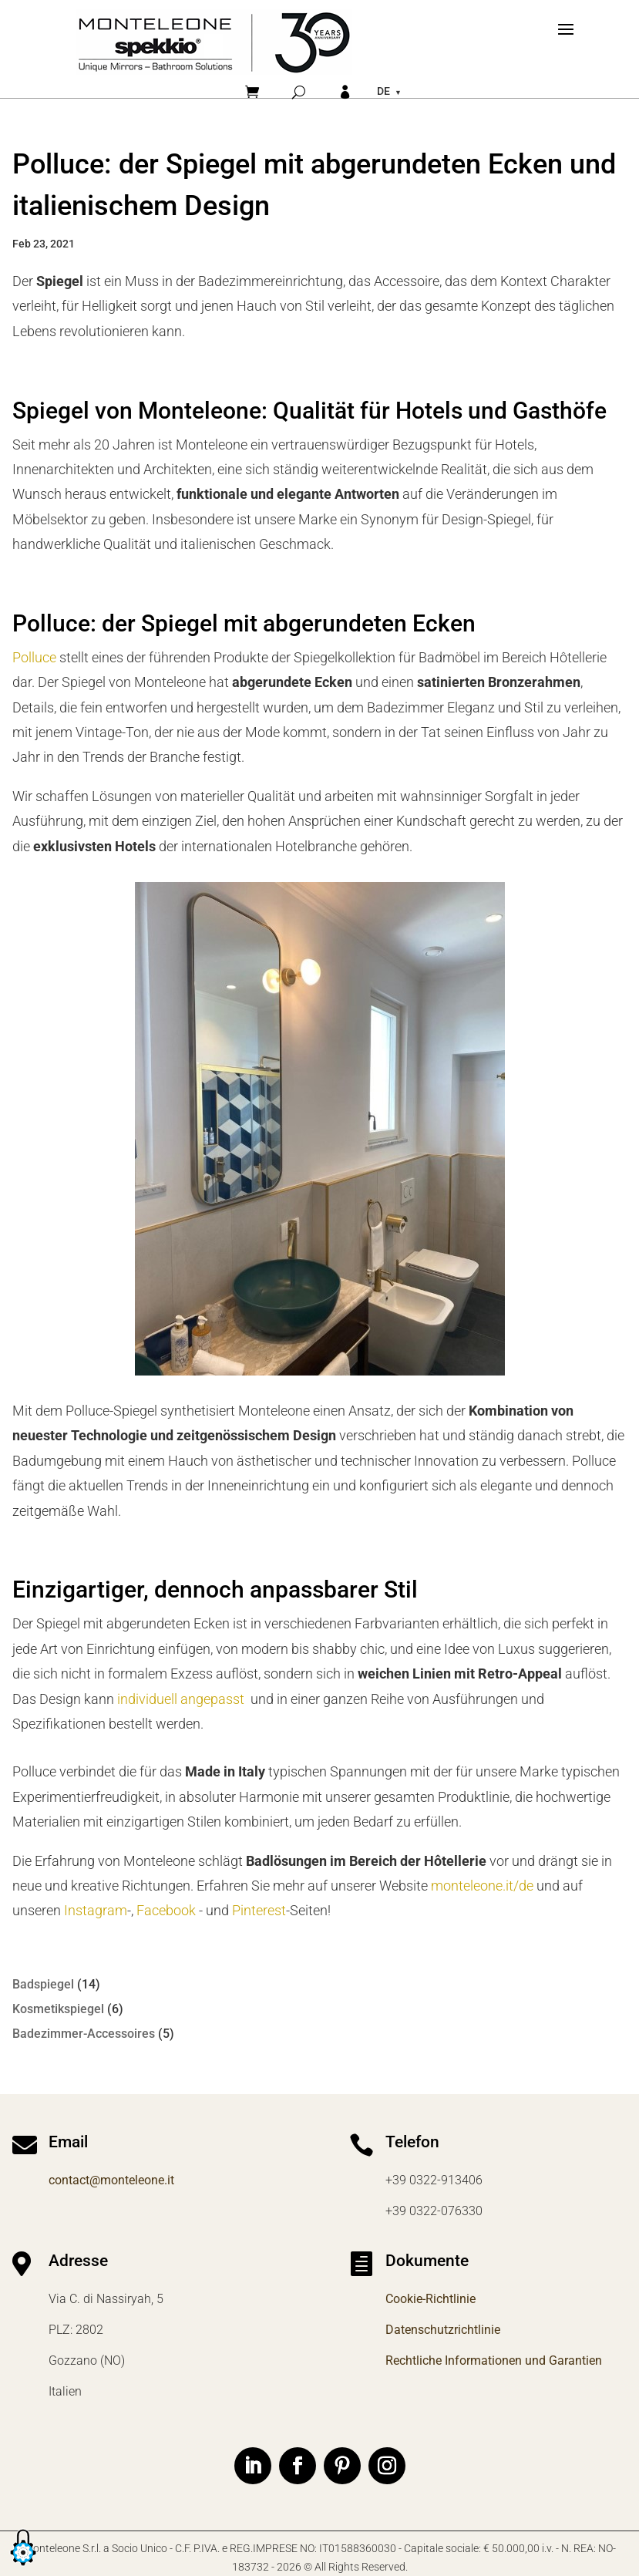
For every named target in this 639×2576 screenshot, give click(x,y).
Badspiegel (43, 1984)
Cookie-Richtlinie (430, 2298)
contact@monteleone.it (111, 2180)
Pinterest (259, 1910)
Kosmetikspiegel (58, 2009)
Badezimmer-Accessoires (83, 2033)
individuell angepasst (180, 1699)
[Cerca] (298, 92)
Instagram (95, 1910)
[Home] (214, 42)
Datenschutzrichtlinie (442, 2329)
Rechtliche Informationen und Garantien (493, 2360)
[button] (23, 2566)
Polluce (34, 657)
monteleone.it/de (482, 1885)
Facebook (166, 1910)
